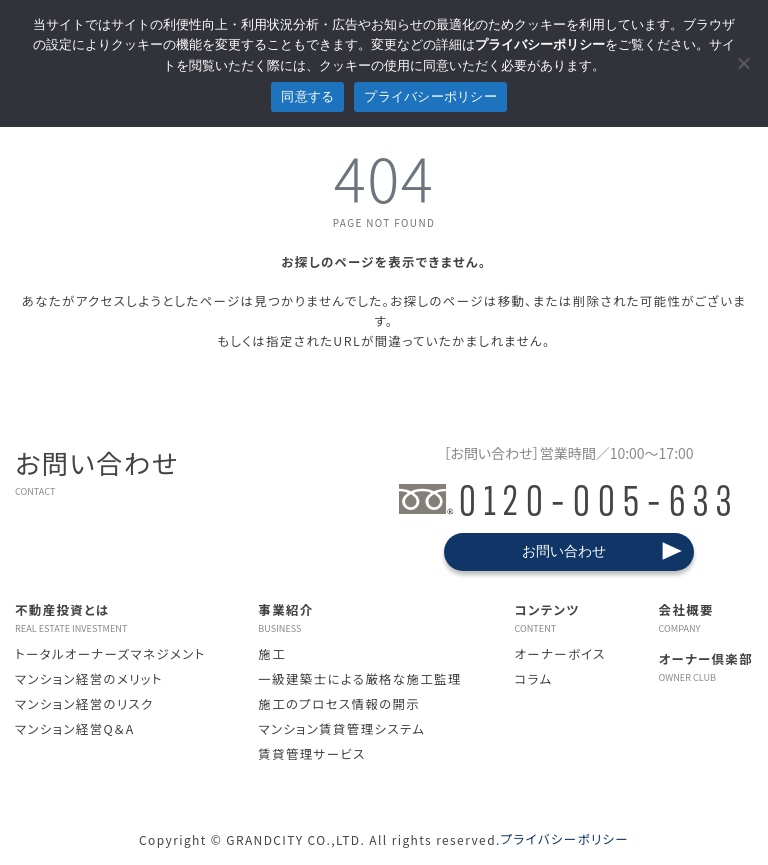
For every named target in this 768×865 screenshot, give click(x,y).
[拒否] (743, 63)
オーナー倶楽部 (706, 667)
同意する (307, 96)
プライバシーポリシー (565, 839)
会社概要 (706, 618)
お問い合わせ (564, 551)
